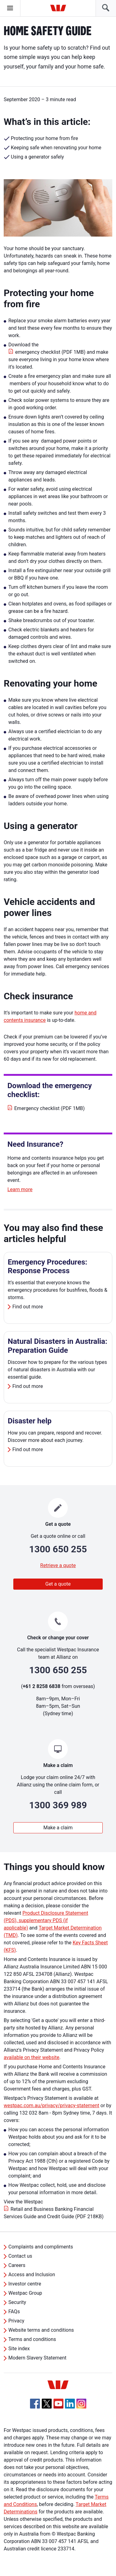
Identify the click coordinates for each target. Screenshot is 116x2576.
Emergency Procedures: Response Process (47, 1266)
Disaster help (30, 1421)
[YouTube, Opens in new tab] (58, 2404)
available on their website (31, 2057)
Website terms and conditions (41, 2330)
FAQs (14, 2311)
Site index (19, 2348)
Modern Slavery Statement (37, 2358)
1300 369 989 (58, 1805)
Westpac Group (25, 2293)
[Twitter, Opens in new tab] (46, 2404)
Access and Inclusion (31, 2274)
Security (17, 2302)
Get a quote (58, 1584)
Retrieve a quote (58, 1565)
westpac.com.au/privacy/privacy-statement (51, 2105)
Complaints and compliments (40, 2247)
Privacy (16, 2321)
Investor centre (24, 2284)
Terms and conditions (32, 2339)
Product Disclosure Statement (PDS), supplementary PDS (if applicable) (46, 1920)
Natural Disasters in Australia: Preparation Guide (57, 1346)
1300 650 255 (58, 1549)
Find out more (27, 1307)
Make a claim (58, 1828)
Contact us (20, 2256)
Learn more (19, 1189)
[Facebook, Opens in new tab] (35, 2404)
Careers (16, 2265)
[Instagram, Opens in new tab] (81, 2407)
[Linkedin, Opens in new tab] (70, 2404)
